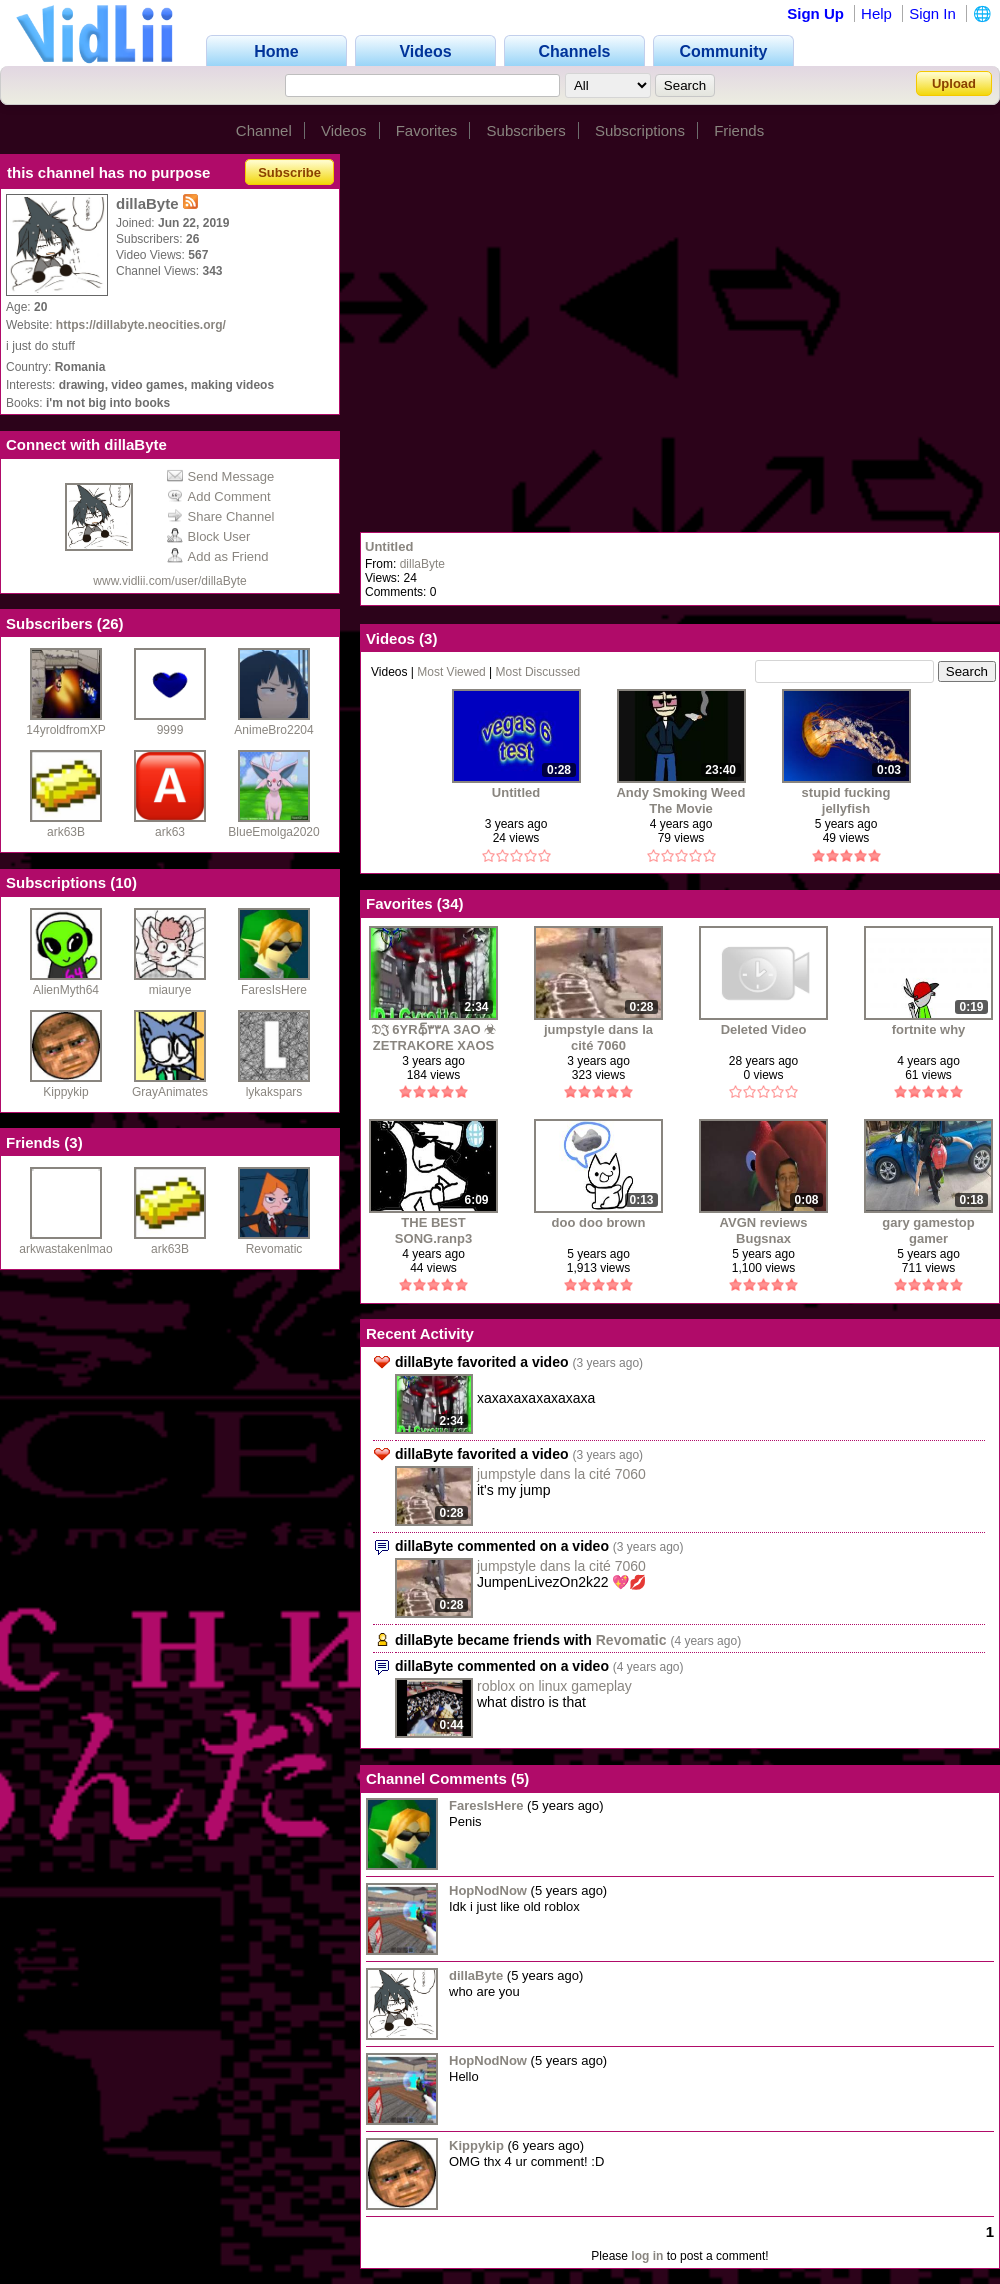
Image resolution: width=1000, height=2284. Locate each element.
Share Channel (221, 516)
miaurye (170, 990)
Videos (344, 130)
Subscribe (289, 172)
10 (123, 882)
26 (110, 623)
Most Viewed (451, 672)
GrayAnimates (170, 1092)
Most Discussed (538, 672)
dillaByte (422, 564)
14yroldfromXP (65, 730)
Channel (264, 130)
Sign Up (815, 13)
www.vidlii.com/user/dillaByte (169, 581)
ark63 (170, 832)
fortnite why (929, 1029)
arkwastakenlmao (65, 1249)
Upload (954, 83)
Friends (739, 130)
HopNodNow (488, 1890)
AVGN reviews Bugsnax (764, 1230)
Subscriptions (640, 130)
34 (450, 903)
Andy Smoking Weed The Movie (680, 800)
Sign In (932, 13)
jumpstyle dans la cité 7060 (598, 1037)
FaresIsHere (274, 990)
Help (876, 13)
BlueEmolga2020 (273, 832)
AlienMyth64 (66, 990)
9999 (170, 730)
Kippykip (65, 1092)
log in (647, 2256)
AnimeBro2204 (273, 730)
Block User (209, 536)
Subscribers (526, 130)
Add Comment (219, 496)
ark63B (66, 832)
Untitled (389, 546)
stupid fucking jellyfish (846, 800)
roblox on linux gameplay (554, 1686)
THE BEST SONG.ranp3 (433, 1230)
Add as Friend (218, 556)
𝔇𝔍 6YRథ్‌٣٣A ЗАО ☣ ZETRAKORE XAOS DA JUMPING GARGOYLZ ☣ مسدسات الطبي (434, 1037)
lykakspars (274, 1092)
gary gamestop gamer (928, 1230)
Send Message (221, 476)
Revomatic (274, 1249)
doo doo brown (599, 1222)
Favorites (427, 130)
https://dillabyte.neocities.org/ (141, 325)
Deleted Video (764, 1029)
